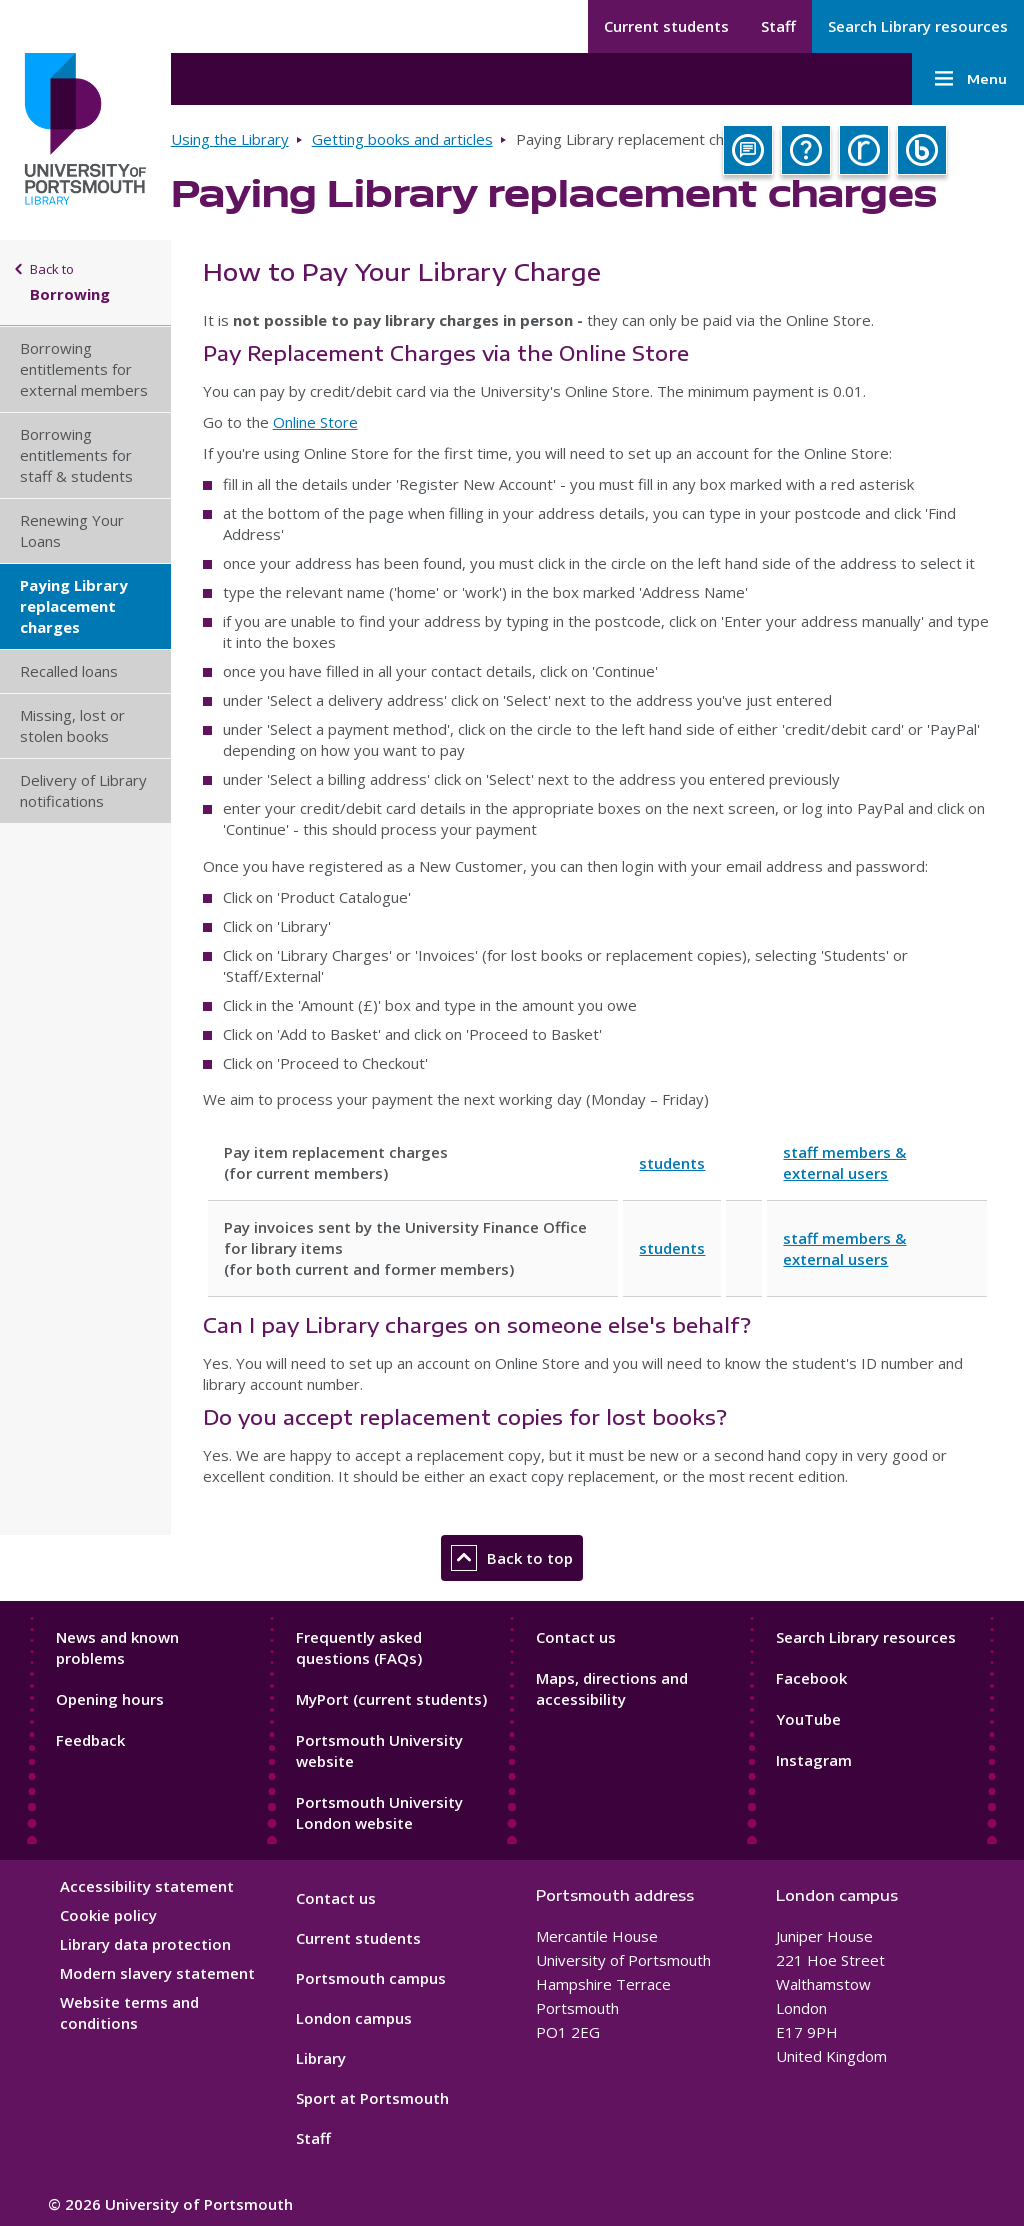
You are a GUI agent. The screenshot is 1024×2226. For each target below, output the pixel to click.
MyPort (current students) (391, 1699)
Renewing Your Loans (72, 530)
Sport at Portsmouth (372, 2098)
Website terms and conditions (129, 2012)
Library (321, 2058)
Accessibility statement (147, 1886)
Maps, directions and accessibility (612, 1688)
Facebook (811, 1678)
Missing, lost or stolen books (72, 725)
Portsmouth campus (371, 1978)
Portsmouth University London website (379, 1812)
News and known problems (117, 1647)
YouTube (808, 1719)
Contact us (576, 1637)
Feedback (90, 1740)
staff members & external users (844, 1162)
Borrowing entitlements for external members (84, 369)
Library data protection (145, 1944)
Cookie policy (108, 1915)
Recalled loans (69, 671)
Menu (968, 79)
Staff (778, 26)
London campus (354, 2018)
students (672, 1163)
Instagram (814, 1760)
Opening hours (110, 1699)
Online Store (315, 422)
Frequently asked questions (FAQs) (359, 1647)
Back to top (512, 1558)
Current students (666, 26)
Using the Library (230, 139)
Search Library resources (918, 26)
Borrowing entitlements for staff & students (76, 455)
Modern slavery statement (157, 1973)
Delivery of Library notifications (83, 790)
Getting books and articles (402, 139)
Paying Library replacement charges (74, 606)
